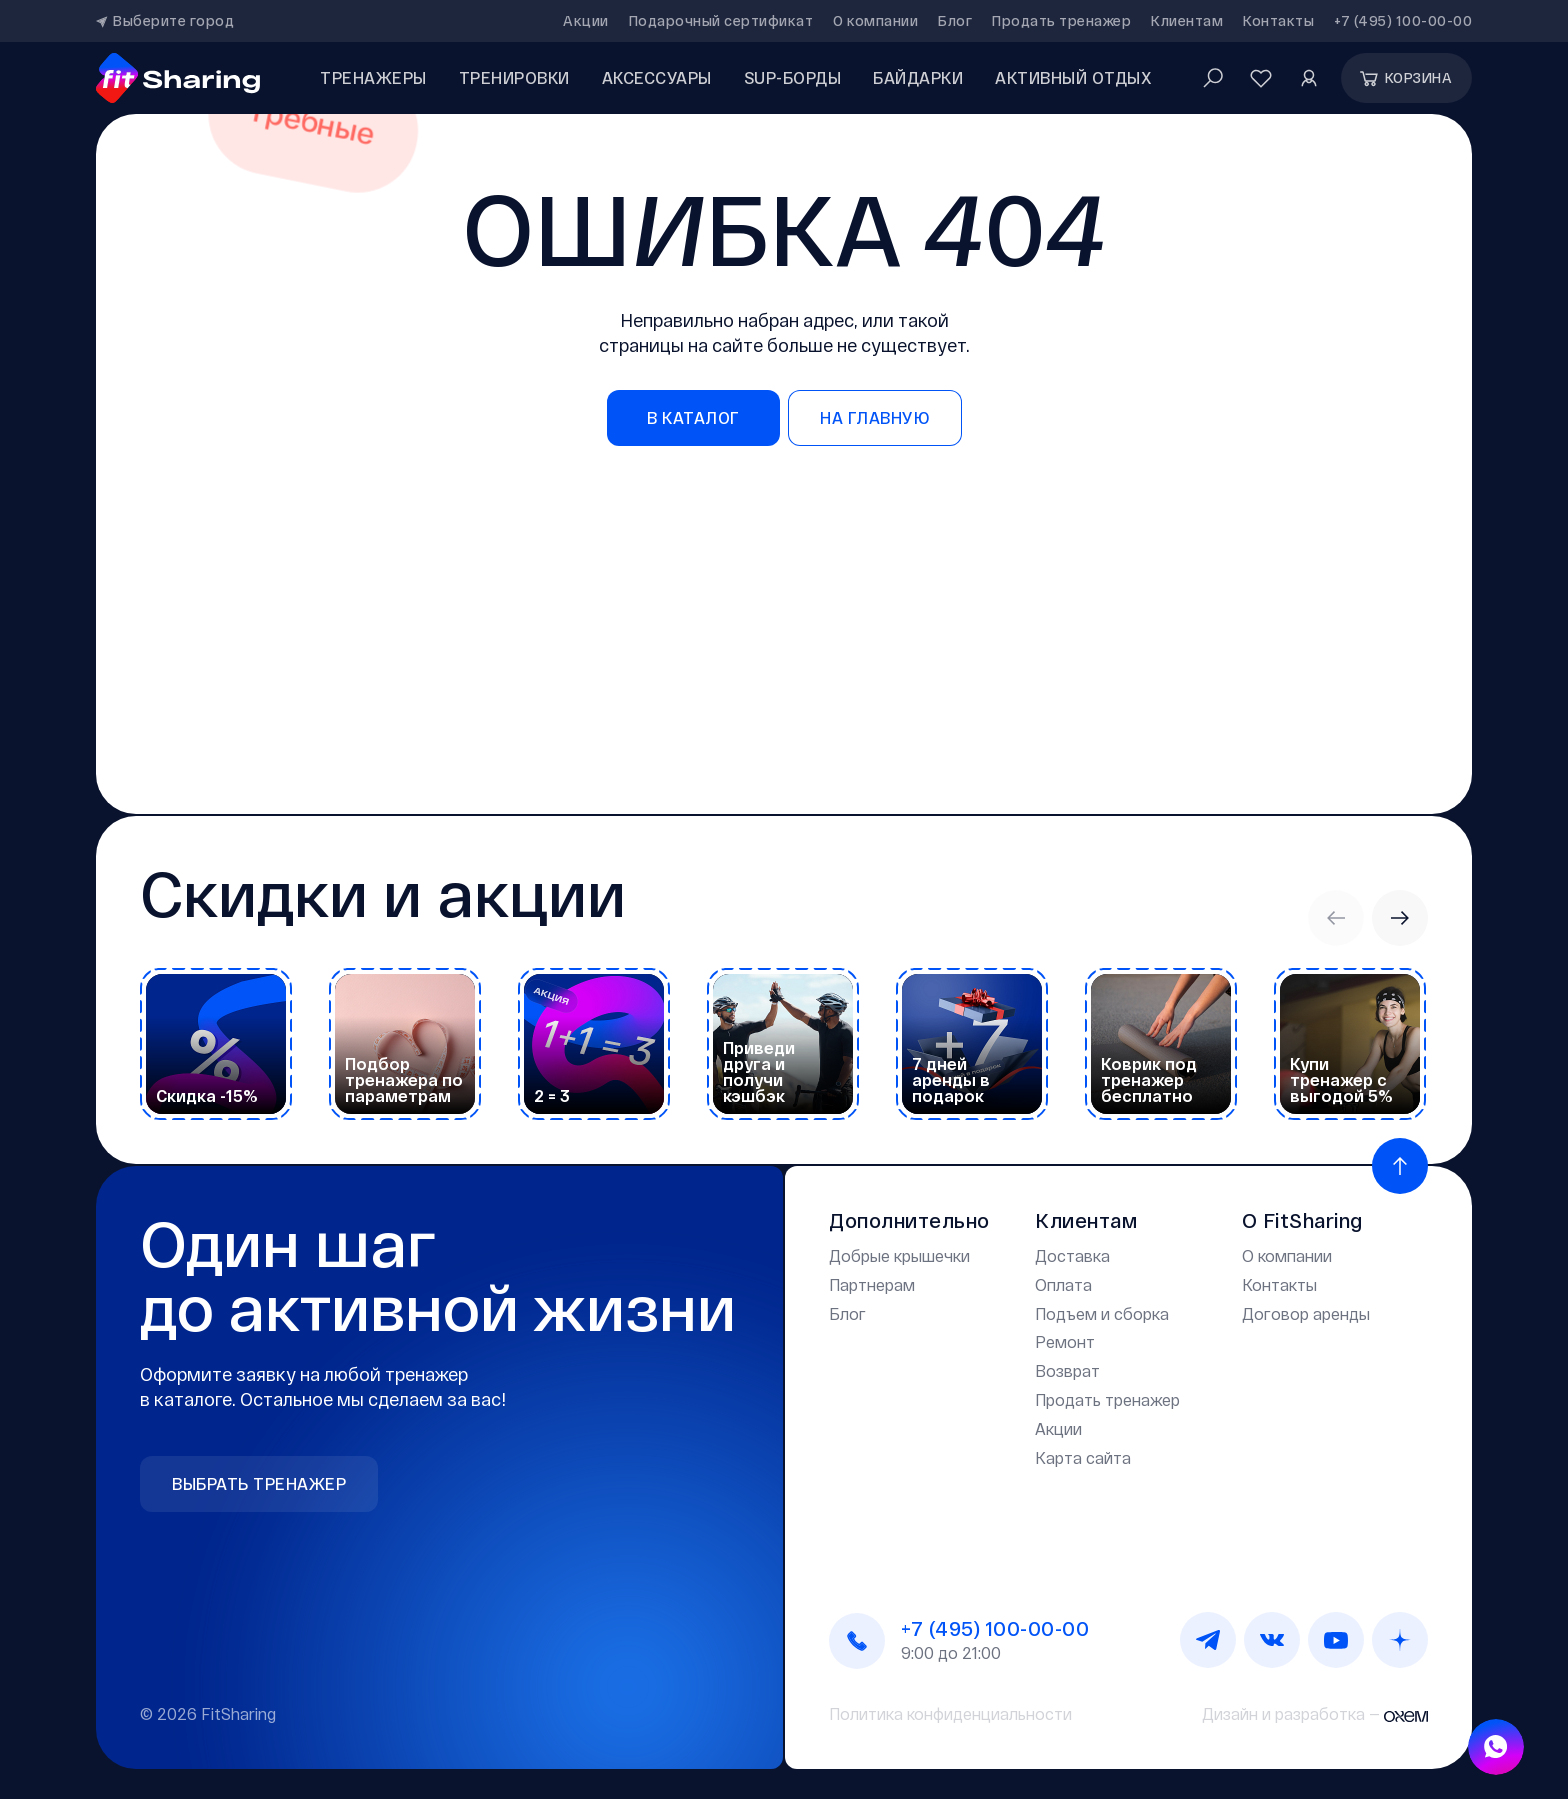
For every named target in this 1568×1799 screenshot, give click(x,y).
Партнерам (872, 1284)
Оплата (1063, 1284)
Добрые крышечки (899, 1255)
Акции (586, 21)
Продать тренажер (1061, 21)
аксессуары (657, 77)
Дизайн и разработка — (1315, 1713)
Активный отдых (1073, 77)
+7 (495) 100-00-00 (1403, 21)
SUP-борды (793, 77)
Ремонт (1065, 1341)
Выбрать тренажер (259, 1483)
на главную (874, 417)
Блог (955, 21)
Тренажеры (373, 77)
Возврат (1067, 1370)
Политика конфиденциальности (950, 1713)
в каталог (693, 417)
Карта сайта (1083, 1457)
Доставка (1072, 1255)
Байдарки (918, 77)
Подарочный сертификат (721, 21)
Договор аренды (1306, 1313)
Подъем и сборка (1102, 1313)
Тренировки (514, 77)
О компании (875, 21)
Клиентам (1187, 21)
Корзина (1405, 78)
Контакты (1278, 21)
